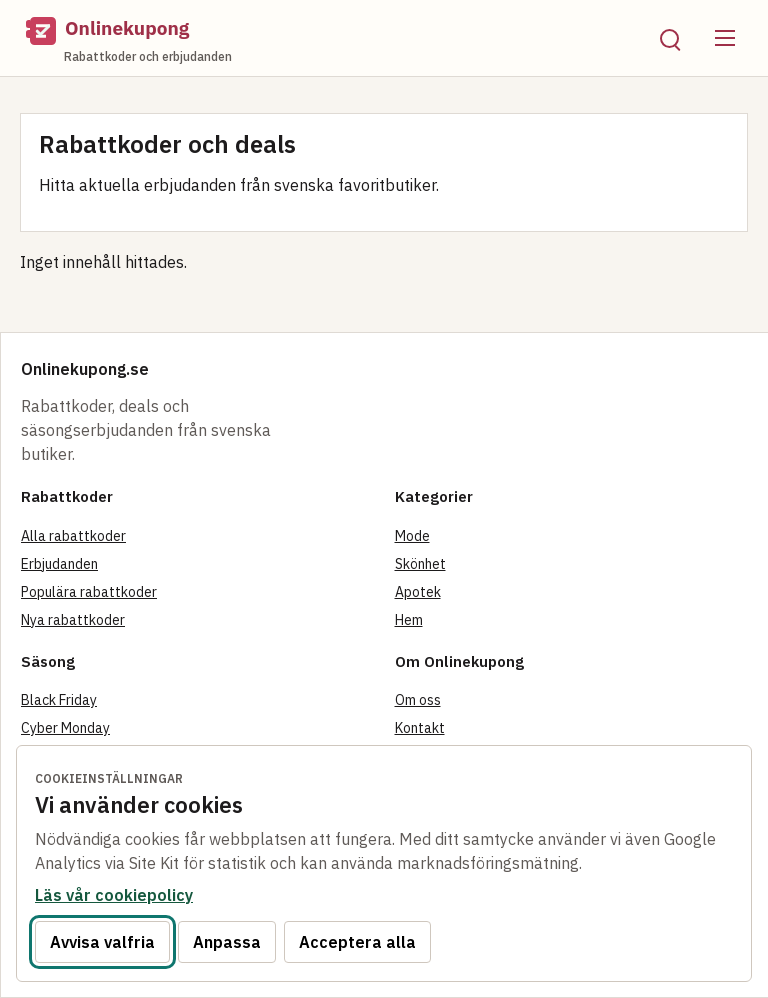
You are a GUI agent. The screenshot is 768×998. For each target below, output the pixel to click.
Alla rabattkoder (73, 536)
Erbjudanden (59, 564)
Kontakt (420, 728)
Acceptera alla (357, 942)
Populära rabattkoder (89, 592)
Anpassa (227, 942)
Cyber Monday (65, 728)
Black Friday (59, 700)
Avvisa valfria (102, 942)
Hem (409, 620)
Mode (412, 536)
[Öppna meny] (725, 38)
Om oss (418, 700)
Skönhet (420, 564)
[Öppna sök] (669, 38)
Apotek (418, 592)
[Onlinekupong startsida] (327, 38)
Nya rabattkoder (73, 620)
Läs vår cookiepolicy (114, 895)
